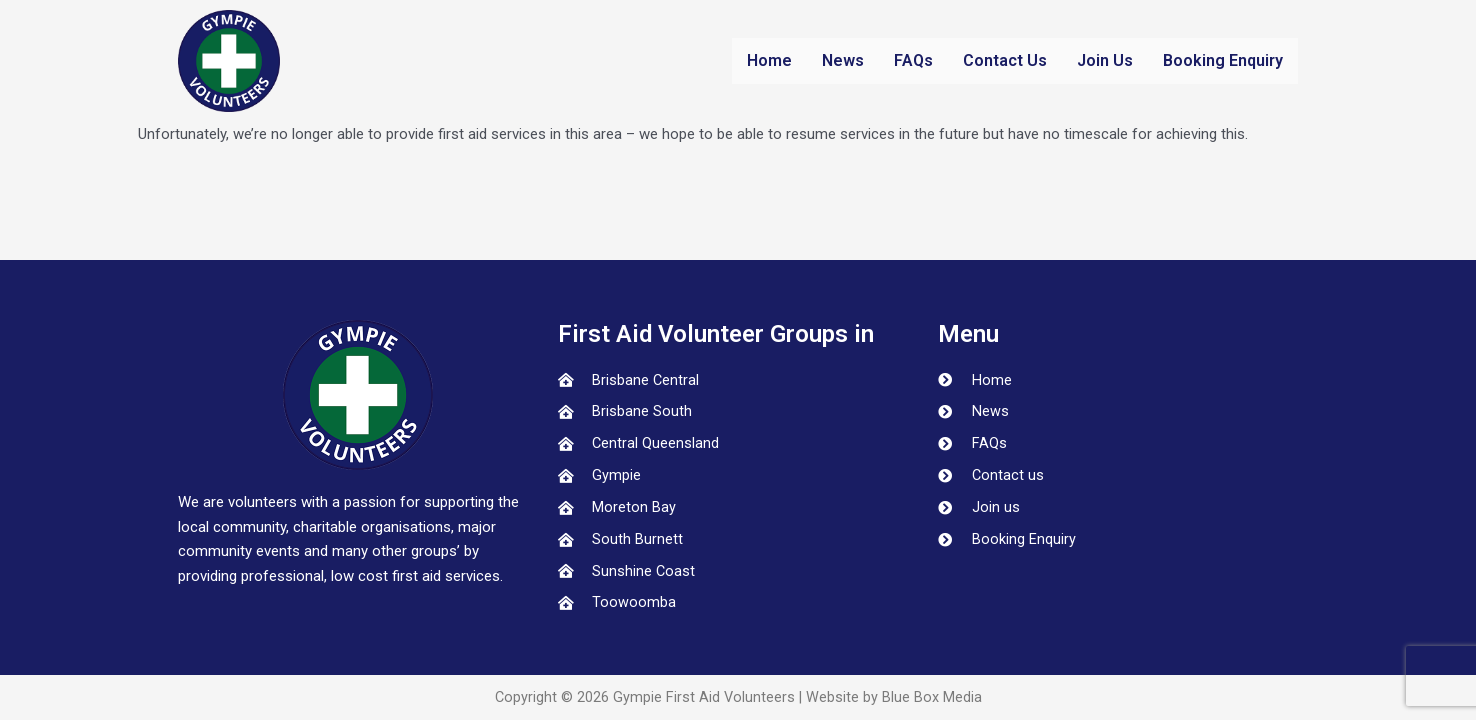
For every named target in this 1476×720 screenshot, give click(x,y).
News (843, 60)
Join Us (1105, 60)
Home (769, 60)
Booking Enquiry (1223, 60)
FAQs (913, 60)
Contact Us (1005, 60)
